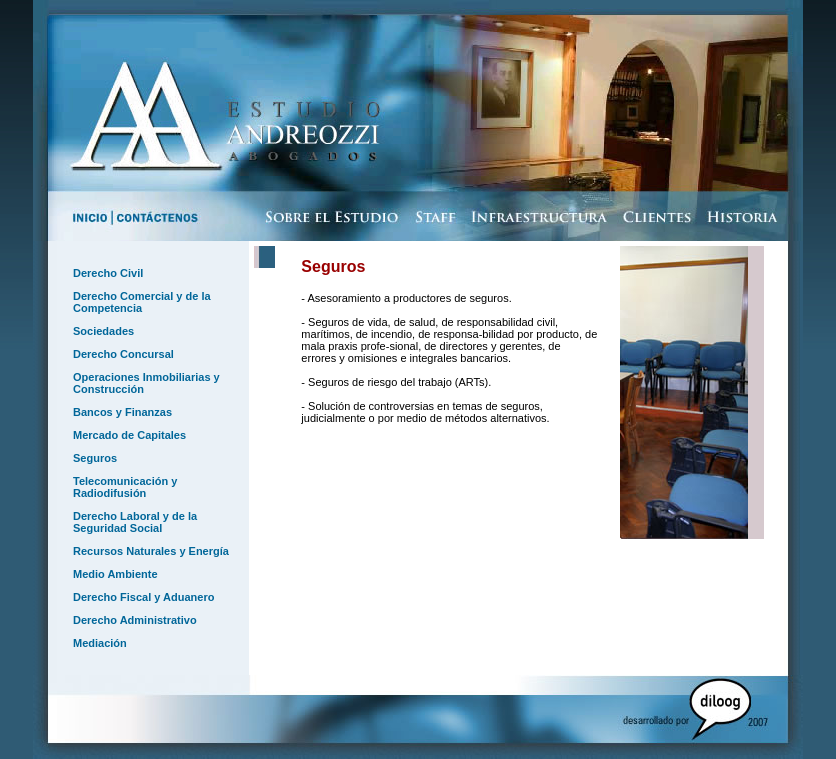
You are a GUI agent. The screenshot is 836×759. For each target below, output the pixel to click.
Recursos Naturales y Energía (151, 551)
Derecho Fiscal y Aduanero (143, 597)
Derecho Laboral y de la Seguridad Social (135, 522)
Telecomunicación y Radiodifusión (125, 487)
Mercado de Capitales (129, 435)
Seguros (95, 458)
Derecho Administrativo (135, 620)
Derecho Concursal (123, 354)
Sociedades (103, 331)
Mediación (100, 643)
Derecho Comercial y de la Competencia (142, 302)
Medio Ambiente (115, 574)
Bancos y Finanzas (122, 412)
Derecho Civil (108, 273)
